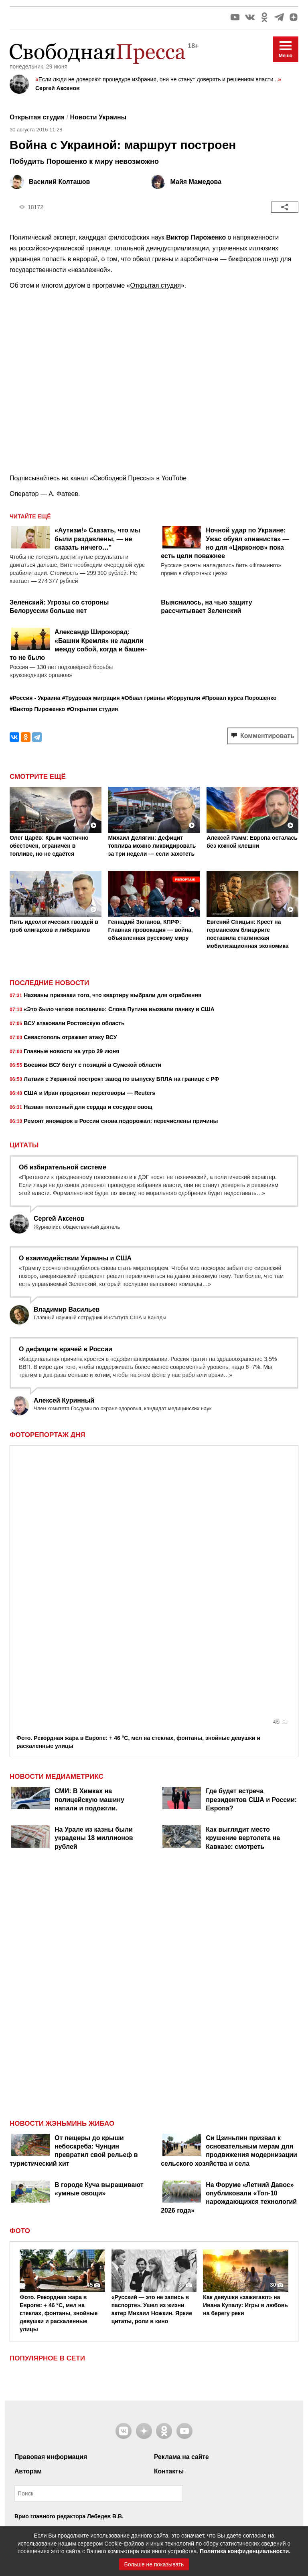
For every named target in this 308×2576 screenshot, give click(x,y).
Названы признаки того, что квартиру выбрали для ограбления (105, 996)
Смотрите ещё (38, 776)
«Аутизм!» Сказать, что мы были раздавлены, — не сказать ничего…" (97, 539)
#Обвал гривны (143, 698)
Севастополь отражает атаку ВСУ (63, 1038)
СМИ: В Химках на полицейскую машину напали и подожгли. (89, 1534)
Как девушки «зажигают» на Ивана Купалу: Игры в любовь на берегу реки (245, 2039)
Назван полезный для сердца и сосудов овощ (81, 1108)
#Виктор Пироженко (37, 709)
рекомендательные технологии (179, 2476)
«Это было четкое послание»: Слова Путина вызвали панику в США (112, 1010)
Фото (20, 1965)
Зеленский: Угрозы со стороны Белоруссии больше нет (59, 606)
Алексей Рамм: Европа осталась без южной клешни (252, 841)
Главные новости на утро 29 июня (64, 1052)
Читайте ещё (30, 516)
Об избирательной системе (62, 1167)
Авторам (28, 2205)
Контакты (169, 2205)
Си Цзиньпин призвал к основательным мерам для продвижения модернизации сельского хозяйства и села (229, 1885)
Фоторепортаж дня (47, 1435)
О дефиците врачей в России (65, 1349)
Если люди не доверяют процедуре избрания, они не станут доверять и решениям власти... (158, 79)
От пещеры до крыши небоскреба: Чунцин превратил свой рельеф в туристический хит (74, 1885)
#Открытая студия (92, 709)
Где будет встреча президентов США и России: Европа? (251, 1534)
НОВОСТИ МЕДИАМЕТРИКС (56, 1511)
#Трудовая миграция (91, 698)
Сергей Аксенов (57, 88)
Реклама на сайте (181, 2190)
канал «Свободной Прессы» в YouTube (129, 478)
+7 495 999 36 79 (53, 2422)
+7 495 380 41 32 (53, 2461)
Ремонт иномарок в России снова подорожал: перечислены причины (114, 1122)
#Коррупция (183, 698)
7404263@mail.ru (59, 2452)
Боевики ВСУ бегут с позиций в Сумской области (85, 1066)
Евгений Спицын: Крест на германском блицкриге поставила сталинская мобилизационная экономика (247, 934)
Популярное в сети (47, 2092)
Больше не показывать (154, 2564)
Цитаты (24, 1145)
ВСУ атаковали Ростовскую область (67, 1024)
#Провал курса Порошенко (239, 698)
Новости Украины (98, 117)
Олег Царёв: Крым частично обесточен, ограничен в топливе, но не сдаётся (49, 845)
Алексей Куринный (64, 1400)
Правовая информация (50, 2190)
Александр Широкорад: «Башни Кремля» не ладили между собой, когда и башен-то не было (78, 645)
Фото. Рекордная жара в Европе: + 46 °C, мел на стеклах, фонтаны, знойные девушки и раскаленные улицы (138, 1476)
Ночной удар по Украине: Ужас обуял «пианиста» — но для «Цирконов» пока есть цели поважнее (225, 543)
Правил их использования (55, 2272)
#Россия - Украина (35, 698)
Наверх (154, 2511)
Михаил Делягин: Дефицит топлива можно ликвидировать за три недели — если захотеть (152, 845)
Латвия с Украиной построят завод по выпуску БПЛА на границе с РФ (114, 1080)
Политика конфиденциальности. (245, 2551)
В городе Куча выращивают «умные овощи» (99, 1923)
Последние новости (49, 983)
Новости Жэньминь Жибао (62, 1857)
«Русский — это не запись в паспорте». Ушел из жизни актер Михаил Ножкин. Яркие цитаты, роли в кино (151, 2043)
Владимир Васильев (66, 1309)
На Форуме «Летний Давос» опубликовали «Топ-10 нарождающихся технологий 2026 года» (229, 1931)
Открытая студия (155, 285)
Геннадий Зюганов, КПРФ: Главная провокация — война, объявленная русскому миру (150, 930)
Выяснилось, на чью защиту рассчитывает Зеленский (206, 606)
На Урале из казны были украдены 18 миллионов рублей (94, 1572)
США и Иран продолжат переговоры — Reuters (82, 1094)
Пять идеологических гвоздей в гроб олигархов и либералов (54, 926)
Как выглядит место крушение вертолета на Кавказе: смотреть (243, 1572)
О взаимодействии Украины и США (75, 1258)
